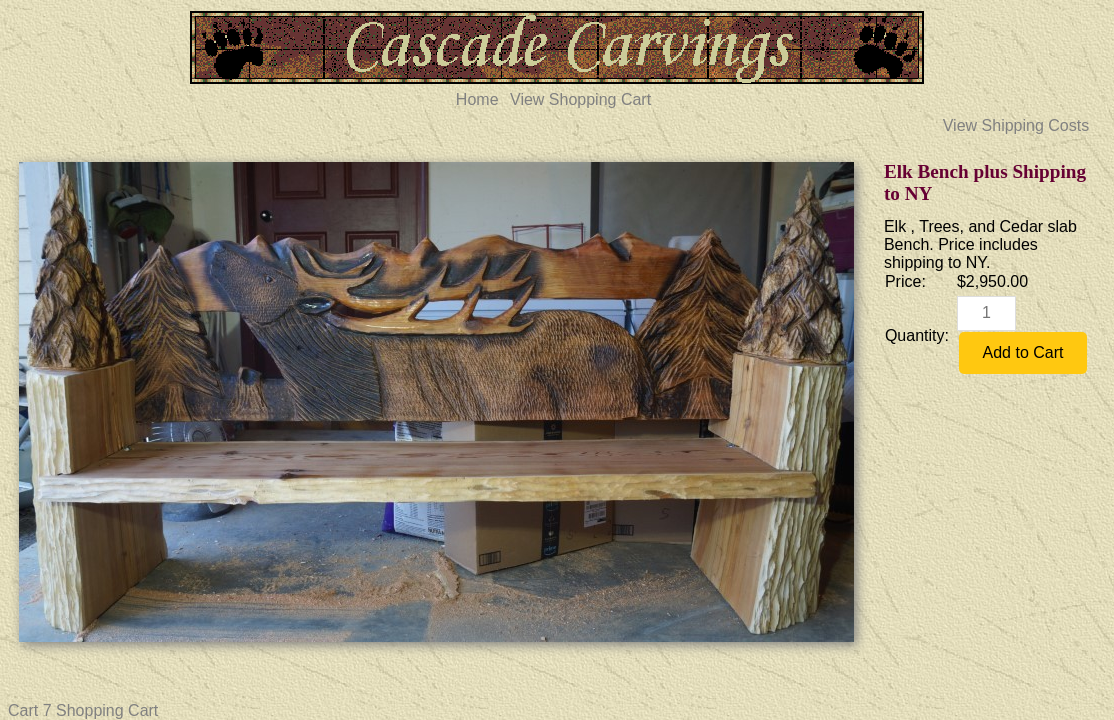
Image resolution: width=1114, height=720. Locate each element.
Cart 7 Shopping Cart (83, 710)
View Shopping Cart (580, 99)
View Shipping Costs (1016, 125)
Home (477, 99)
